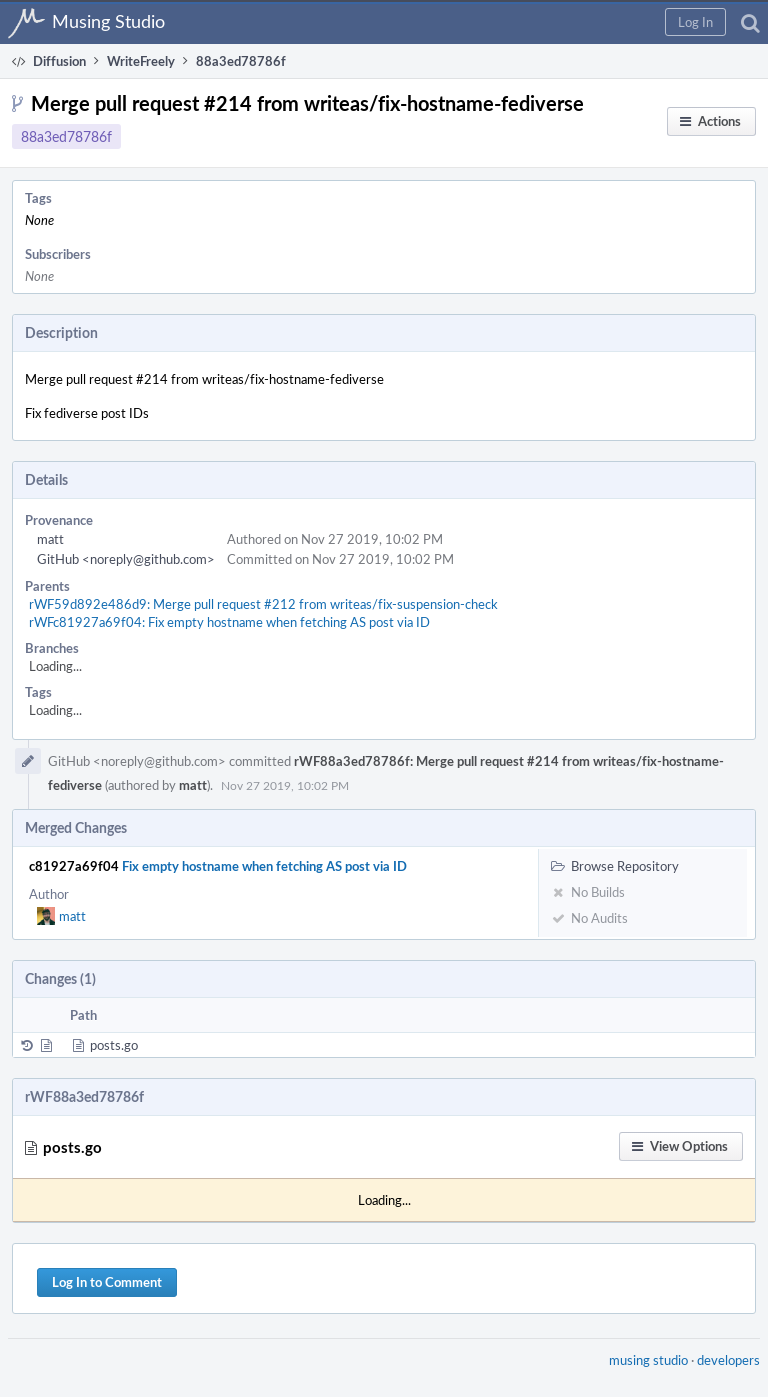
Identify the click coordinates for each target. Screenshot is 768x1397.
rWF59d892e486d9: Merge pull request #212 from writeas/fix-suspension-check (263, 604)
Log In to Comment (107, 1282)
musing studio (648, 1360)
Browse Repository (615, 866)
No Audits (589, 918)
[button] (695, 22)
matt (50, 539)
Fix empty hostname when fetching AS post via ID (264, 866)
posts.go (114, 1045)
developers (728, 1360)
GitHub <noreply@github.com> (126, 559)
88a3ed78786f (66, 136)
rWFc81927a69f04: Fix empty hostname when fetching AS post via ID (229, 622)
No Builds (588, 892)
